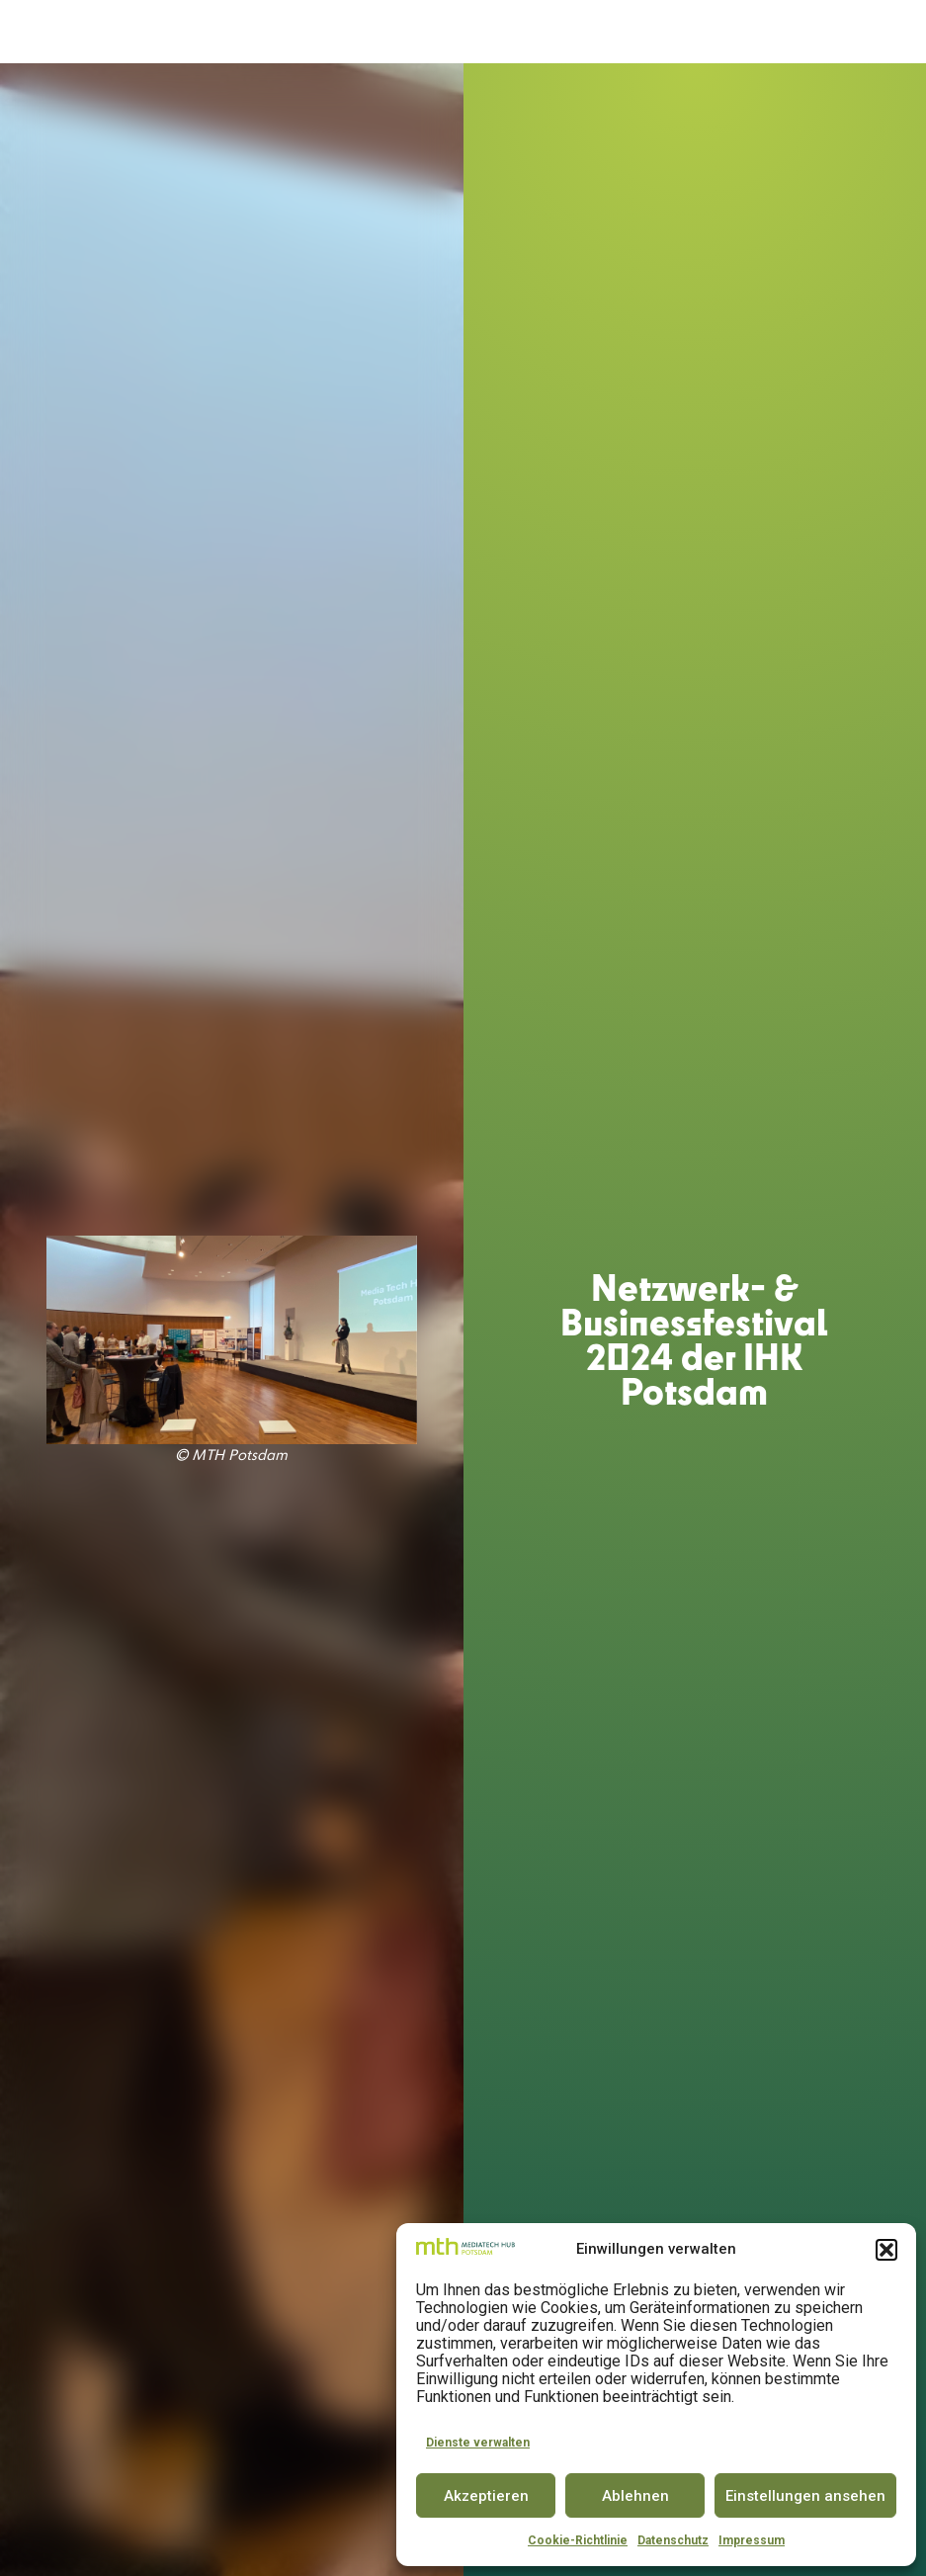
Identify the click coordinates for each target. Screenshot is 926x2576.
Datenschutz (673, 2540)
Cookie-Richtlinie (578, 2540)
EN (884, 32)
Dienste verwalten (478, 2442)
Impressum (751, 2540)
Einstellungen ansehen (805, 2496)
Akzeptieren (486, 2496)
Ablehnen (635, 2496)
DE (848, 32)
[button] (886, 2250)
